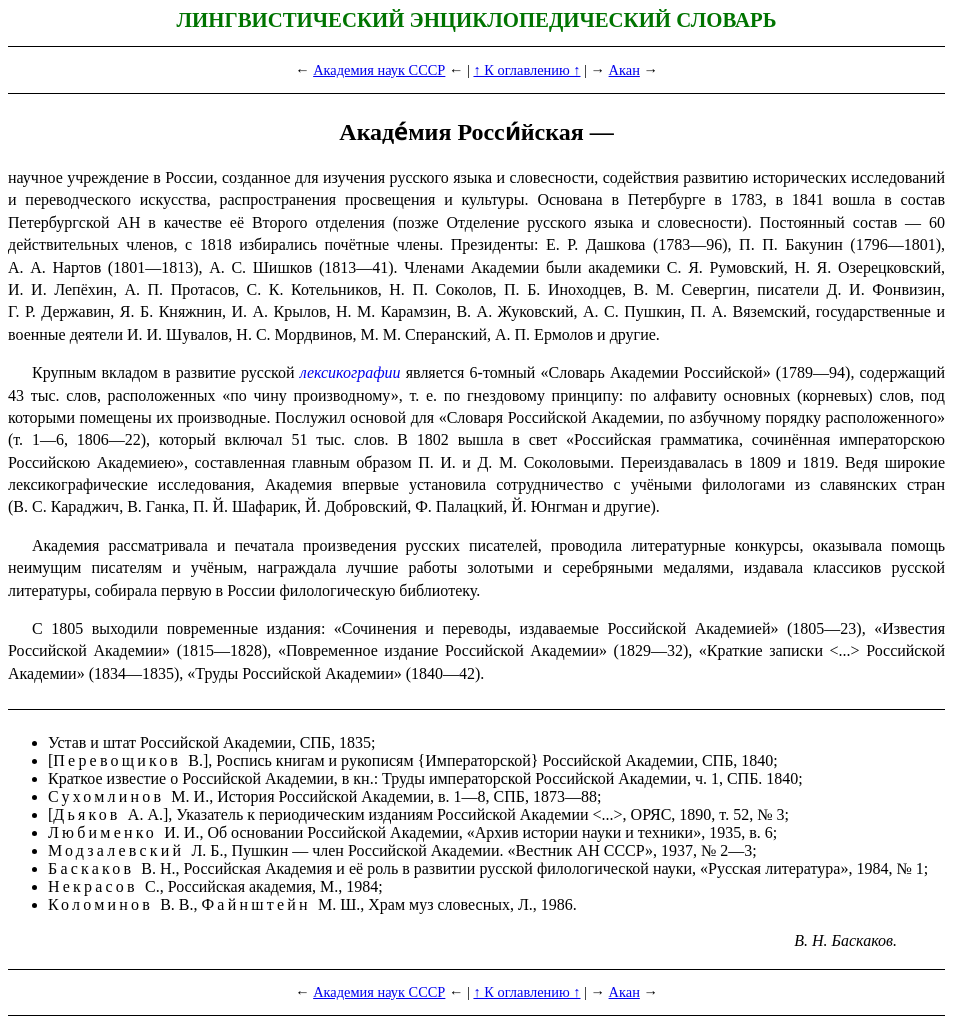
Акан (624, 70)
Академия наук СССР (379, 70)
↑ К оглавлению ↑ (526, 70)
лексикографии (350, 372)
